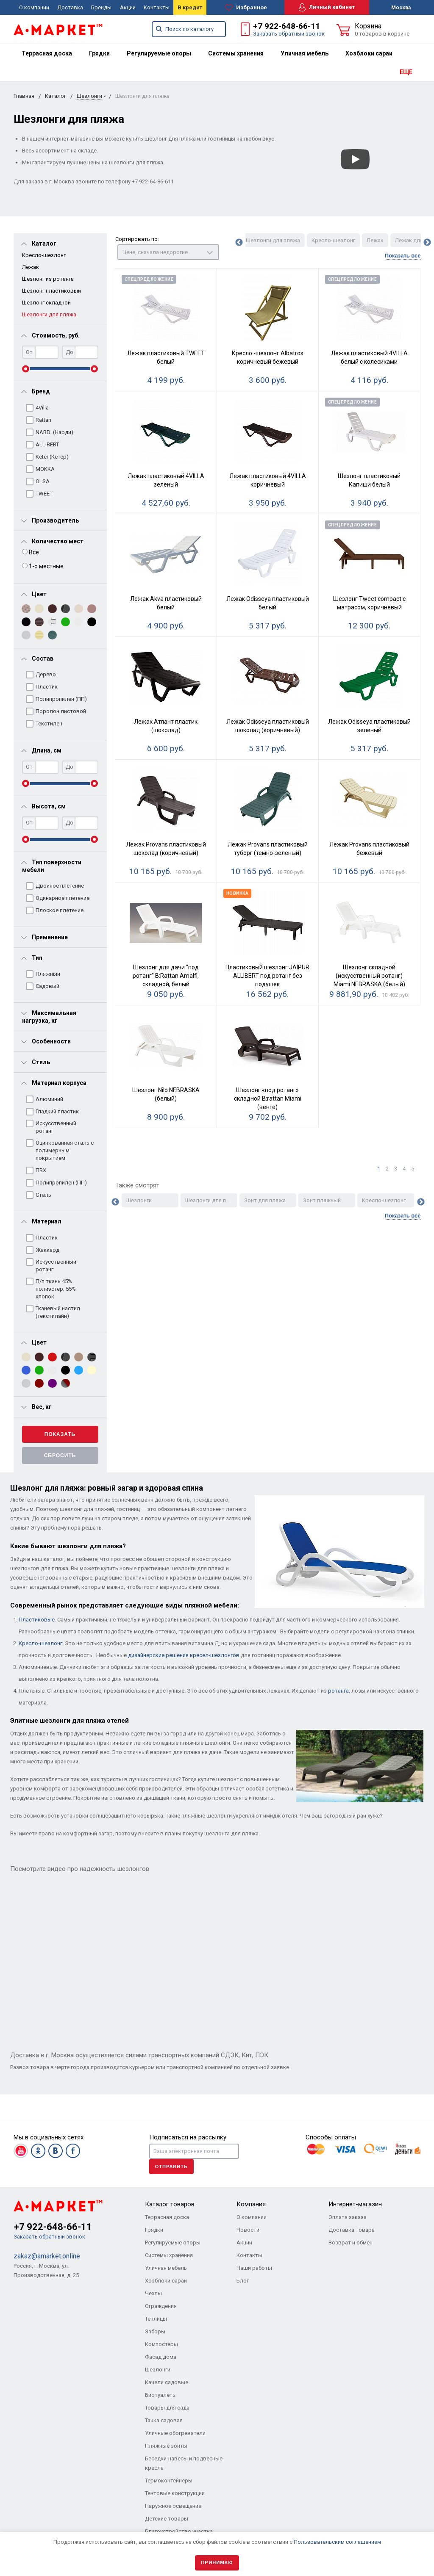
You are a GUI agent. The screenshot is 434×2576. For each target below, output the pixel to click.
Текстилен (49, 723)
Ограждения (161, 2306)
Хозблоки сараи (368, 53)
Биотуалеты (161, 2395)
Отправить (171, 2166)
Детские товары (166, 2518)
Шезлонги (89, 96)
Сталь (43, 1195)
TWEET (44, 493)
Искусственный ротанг (56, 1127)
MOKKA (45, 469)
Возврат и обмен (350, 2242)
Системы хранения (236, 53)
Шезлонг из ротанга (48, 279)
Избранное (246, 7)
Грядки (99, 53)
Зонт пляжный (322, 1200)
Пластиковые (37, 1619)
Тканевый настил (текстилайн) (58, 1312)
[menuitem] (47, 53)
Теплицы (156, 2319)
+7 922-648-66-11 (286, 26)
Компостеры (161, 2344)
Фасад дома (160, 2357)
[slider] (25, 368)
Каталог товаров (170, 2204)
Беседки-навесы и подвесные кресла (184, 2463)
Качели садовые (166, 2382)
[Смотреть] (355, 159)
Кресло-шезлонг (44, 255)
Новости (247, 2230)
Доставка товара (351, 2230)
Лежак (30, 267)
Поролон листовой (61, 711)
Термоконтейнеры (168, 2480)
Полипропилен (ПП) (61, 699)
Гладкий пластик (57, 1111)
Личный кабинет (327, 7)
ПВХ (41, 1170)
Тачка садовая (164, 2420)
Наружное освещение (173, 2506)
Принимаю (217, 2562)
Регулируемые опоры (159, 53)
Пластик (47, 686)
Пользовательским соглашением (337, 2542)
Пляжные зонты (166, 2446)
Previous (239, 242)
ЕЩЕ (406, 72)
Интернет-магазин (355, 2204)
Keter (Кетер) (52, 457)
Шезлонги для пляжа (49, 314)
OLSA (43, 481)
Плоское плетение (59, 910)
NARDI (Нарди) (54, 432)
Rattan (43, 420)
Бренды (101, 7)
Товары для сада (167, 2407)
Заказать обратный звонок (289, 33)
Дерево (46, 674)
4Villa (42, 407)
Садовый (47, 986)
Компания (251, 2204)
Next (427, 242)
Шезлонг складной (46, 302)
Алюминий (49, 1099)
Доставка (70, 7)
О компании (34, 7)
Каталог (55, 96)
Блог (242, 2280)
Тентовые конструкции (175, 2493)
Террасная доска (47, 53)
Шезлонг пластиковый (51, 291)
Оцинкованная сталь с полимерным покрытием (65, 1150)
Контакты (157, 7)
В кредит (190, 7)
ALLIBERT (47, 444)
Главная (24, 96)
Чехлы (153, 2293)
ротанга (338, 1691)
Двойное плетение (60, 886)
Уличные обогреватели (175, 2433)
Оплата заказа (347, 2217)
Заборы (155, 2331)
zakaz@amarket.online (47, 2256)
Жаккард (47, 1250)
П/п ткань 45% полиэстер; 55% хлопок (56, 1289)
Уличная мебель (304, 53)
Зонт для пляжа (265, 1200)
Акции (128, 7)
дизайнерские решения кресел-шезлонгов (183, 1655)
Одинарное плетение (62, 898)
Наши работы (254, 2268)
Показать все (403, 256)
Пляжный (48, 974)
